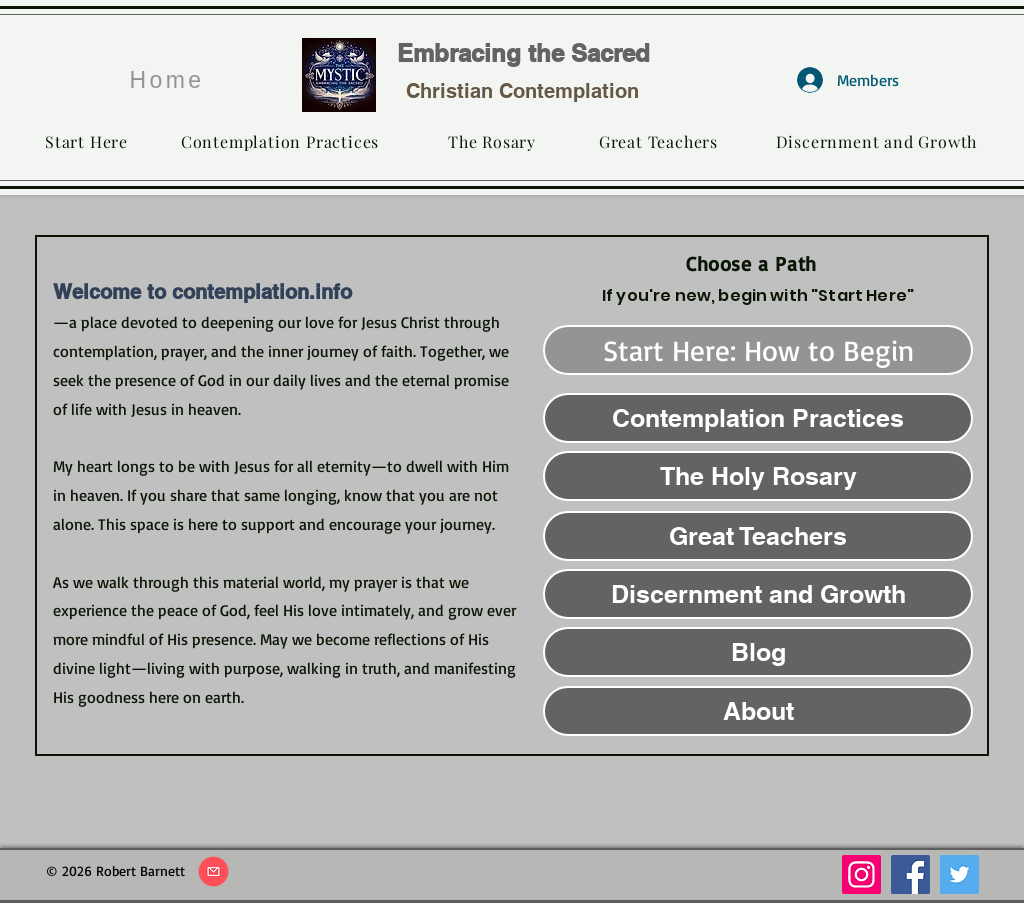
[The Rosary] (492, 141)
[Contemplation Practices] (280, 141)
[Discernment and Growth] (876, 141)
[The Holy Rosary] (758, 476)
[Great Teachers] (658, 141)
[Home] (167, 80)
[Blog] (758, 652)
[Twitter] (959, 874)
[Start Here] (86, 141)
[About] (758, 711)
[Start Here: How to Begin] (758, 350)
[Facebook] (910, 874)
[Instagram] (861, 874)
